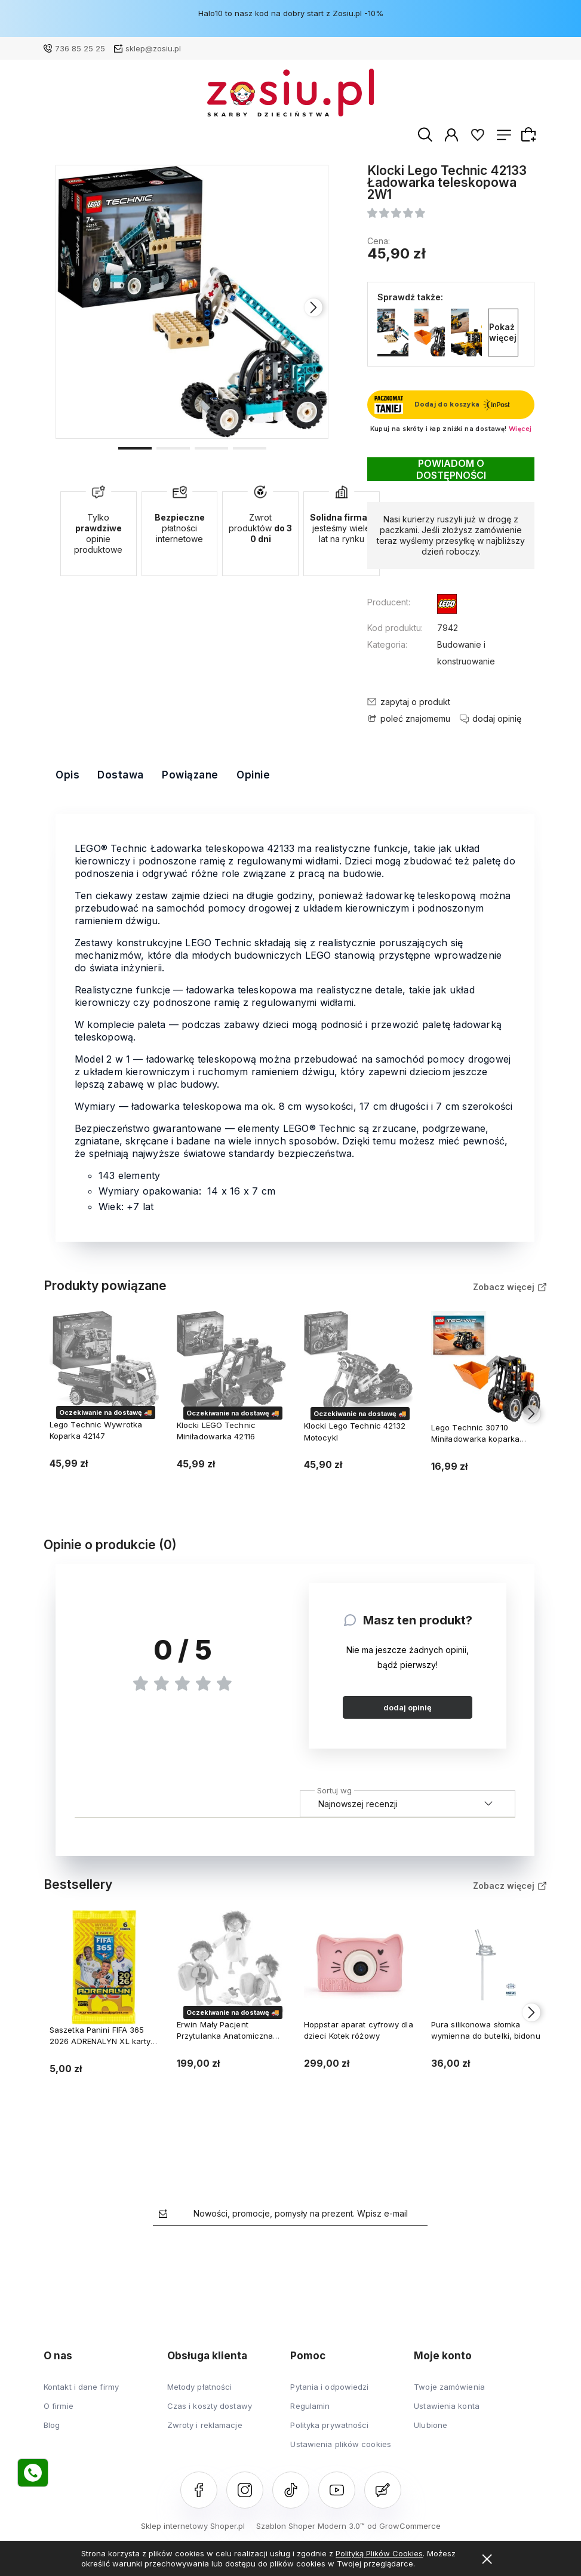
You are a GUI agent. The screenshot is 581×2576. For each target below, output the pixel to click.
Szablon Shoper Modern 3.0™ (310, 2526)
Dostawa (120, 775)
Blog (52, 2425)
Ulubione (430, 2425)
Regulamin (310, 2406)
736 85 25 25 (80, 48)
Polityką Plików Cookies (379, 2553)
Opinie (253, 775)
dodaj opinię (407, 1707)
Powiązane (190, 775)
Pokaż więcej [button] (503, 332)
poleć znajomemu (415, 719)
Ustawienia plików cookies (340, 2444)
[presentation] (313, 308)
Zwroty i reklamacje (204, 2425)
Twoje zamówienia (449, 2387)
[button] (135, 447)
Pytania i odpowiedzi (329, 2387)
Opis (67, 775)
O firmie (58, 2406)
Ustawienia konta (446, 2406)
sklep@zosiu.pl (153, 48)
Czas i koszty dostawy (209, 2406)
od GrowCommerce (404, 2526)
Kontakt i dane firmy (81, 2387)
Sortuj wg (334, 1789)
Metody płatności (199, 2387)
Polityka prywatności (329, 2425)
